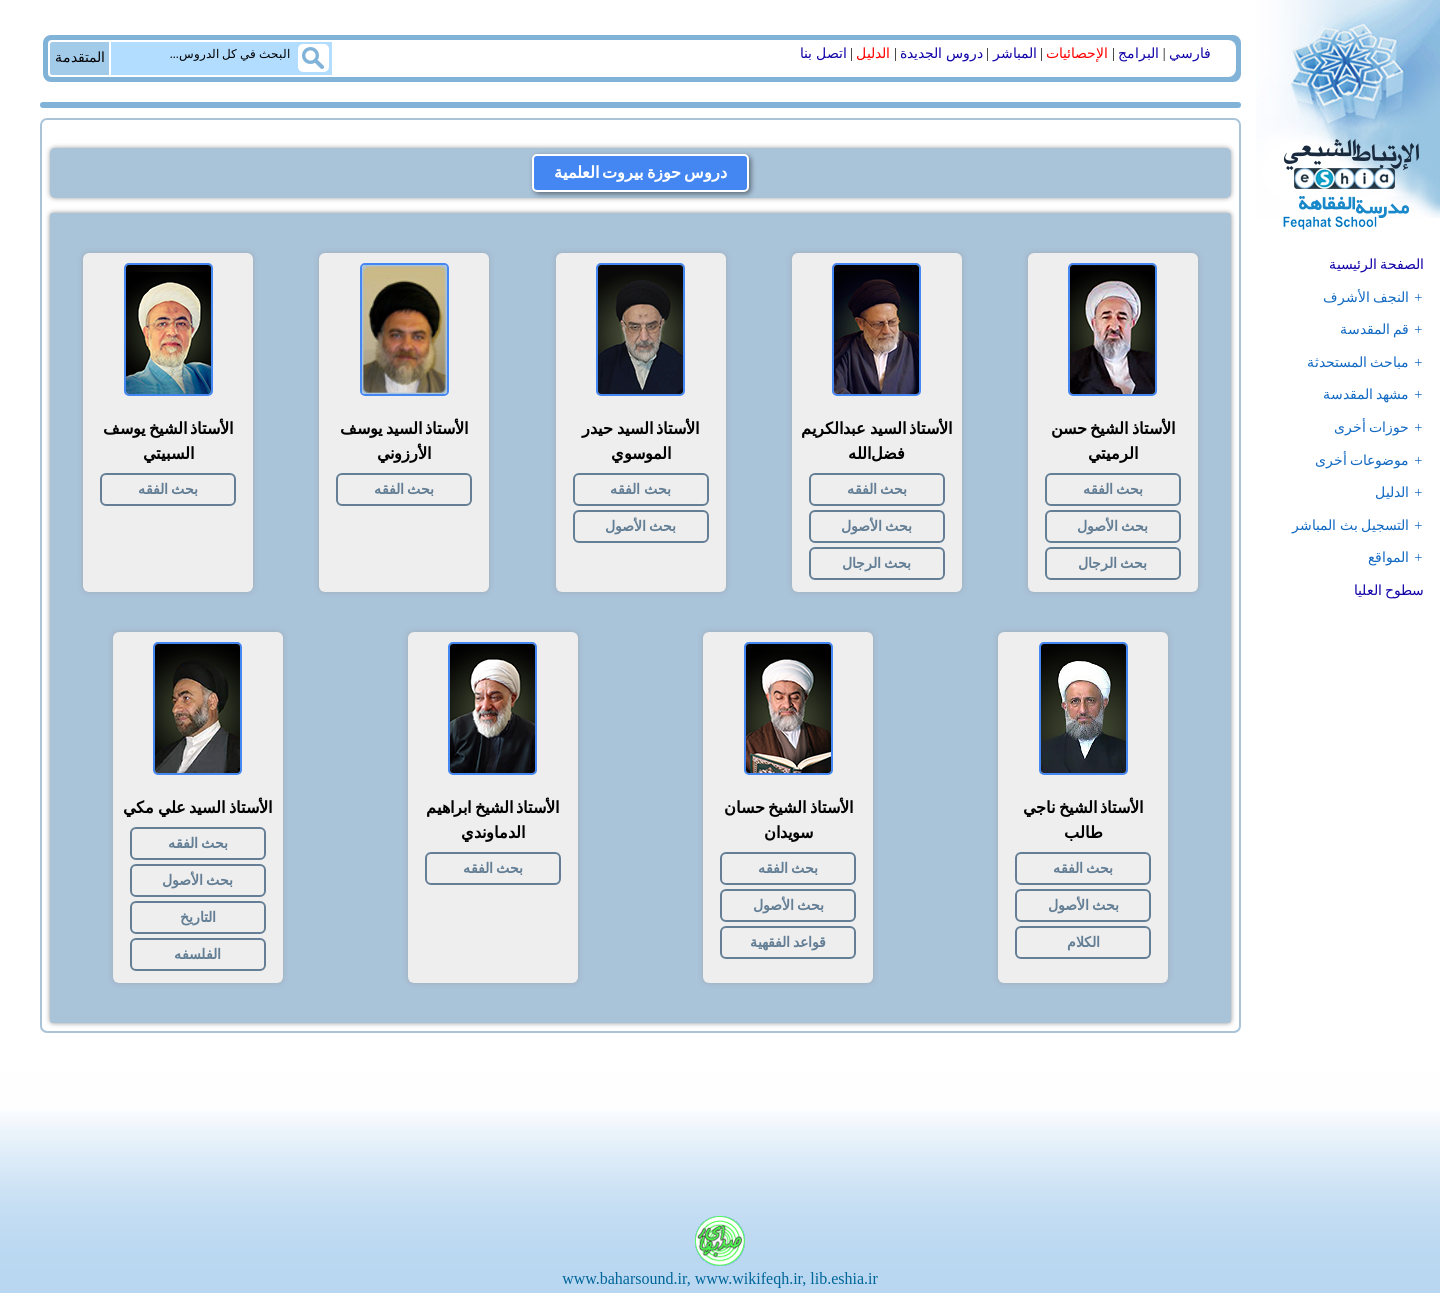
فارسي (1190, 53)
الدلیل (873, 53)
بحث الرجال (1112, 563)
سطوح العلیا (1389, 590)
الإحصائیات (1077, 53)
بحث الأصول (1112, 526)
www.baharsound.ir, (626, 1278)
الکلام (1083, 942)
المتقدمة (80, 57)
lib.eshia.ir (844, 1278)
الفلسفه (197, 954)
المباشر (1015, 53)
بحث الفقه (1113, 489)
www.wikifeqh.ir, (751, 1278)
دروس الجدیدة (941, 53)
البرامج (1138, 53)
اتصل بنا (823, 53)
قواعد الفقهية (788, 942)
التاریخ (198, 917)
